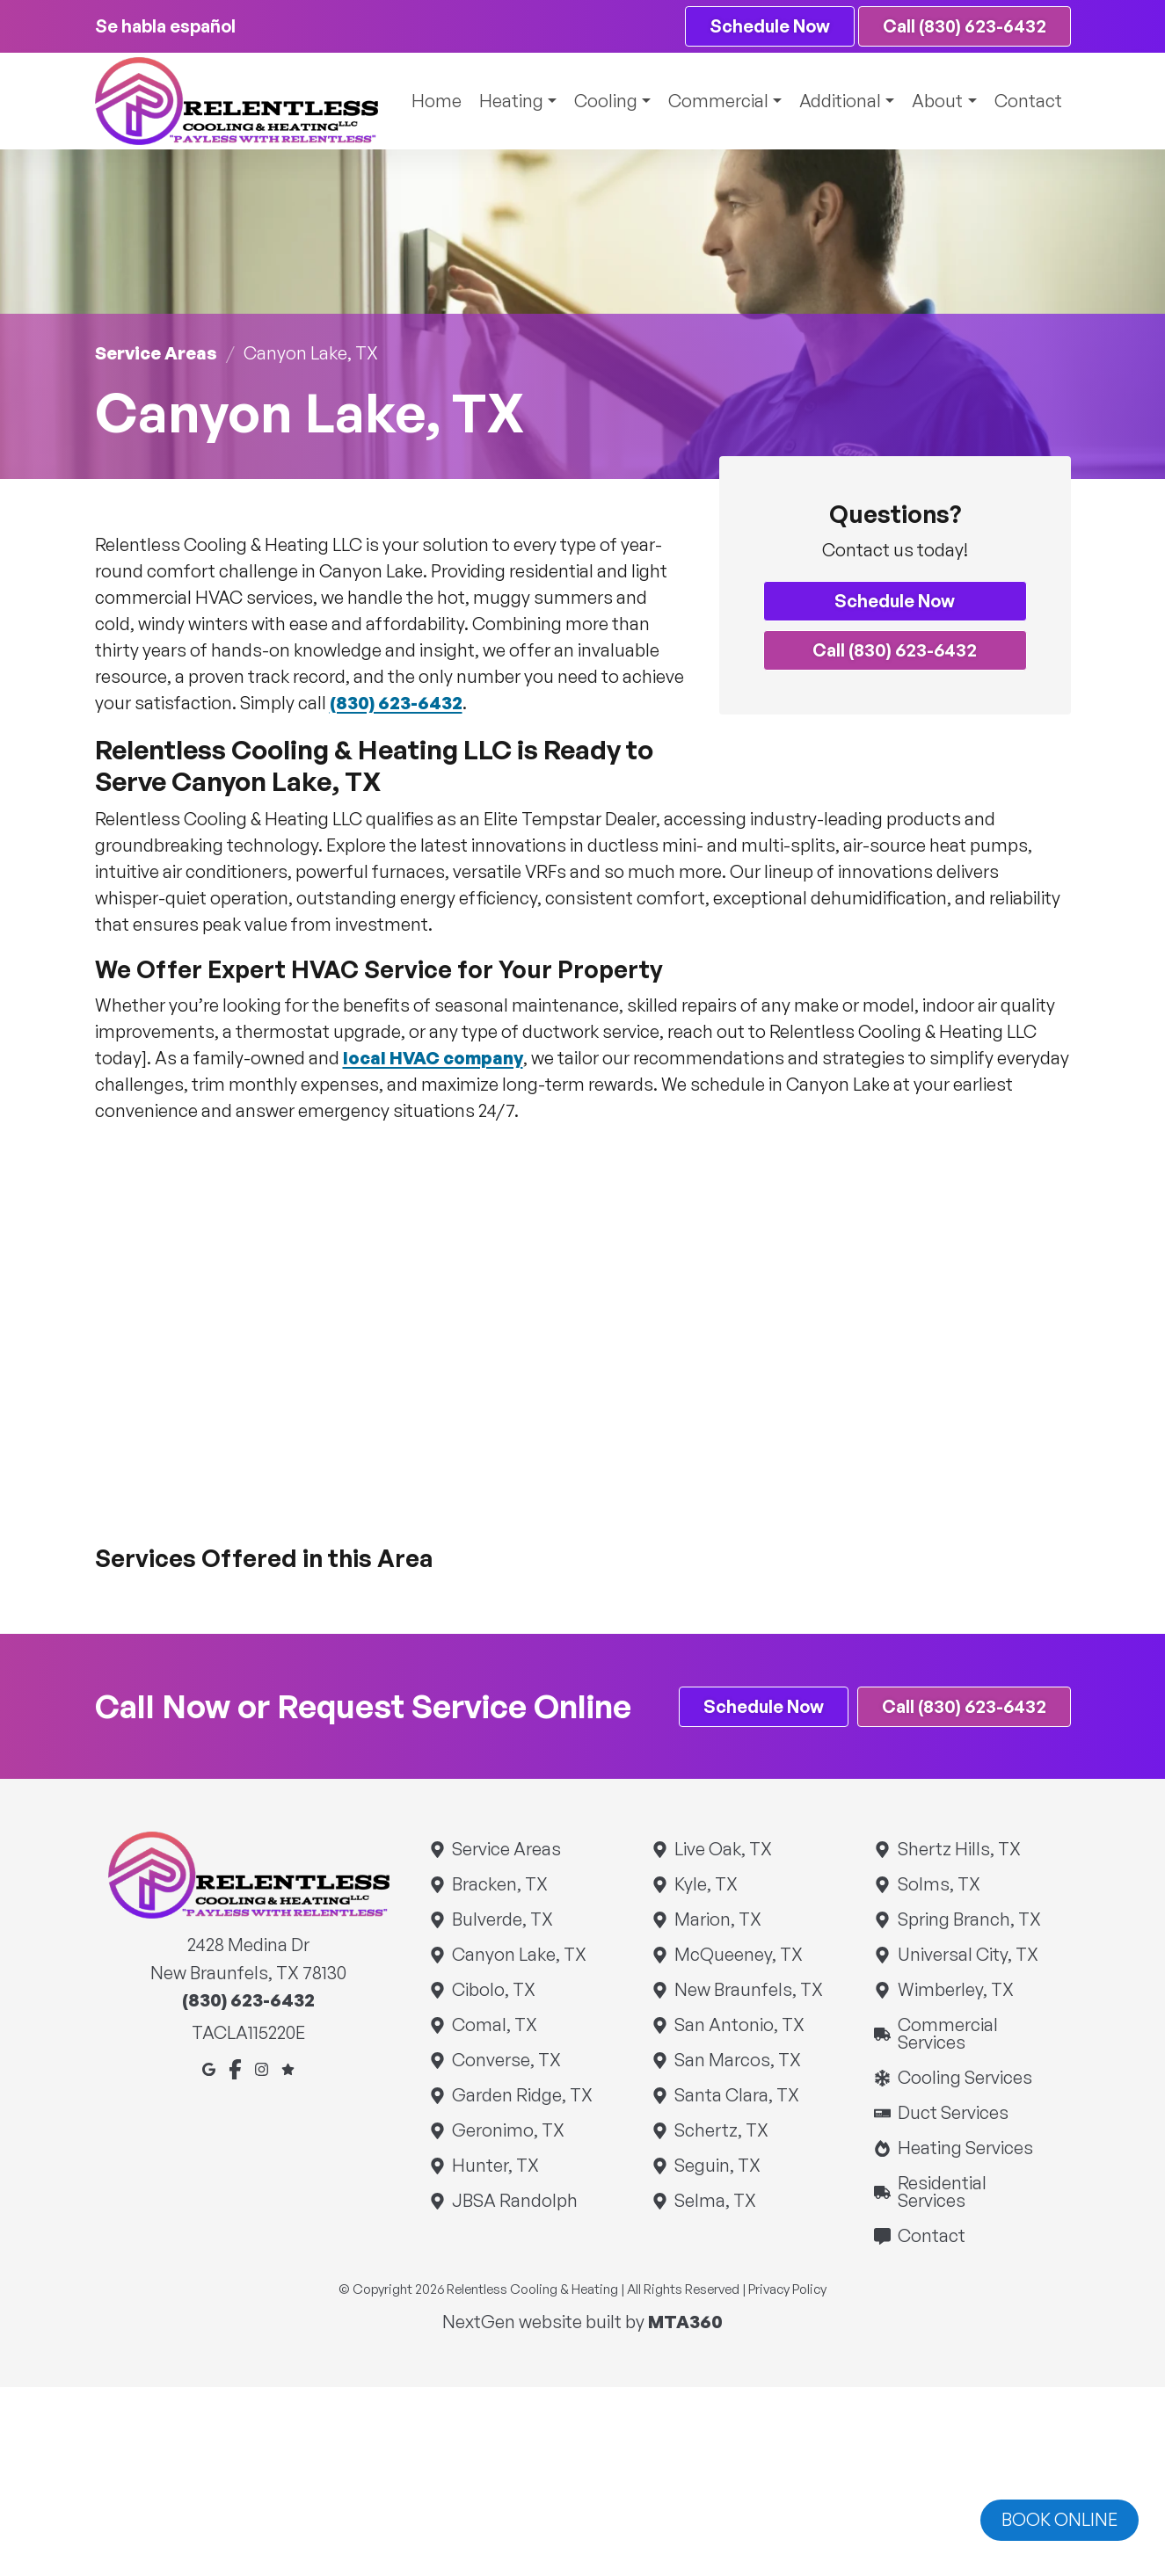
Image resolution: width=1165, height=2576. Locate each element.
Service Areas (156, 353)
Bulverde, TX (502, 1920)
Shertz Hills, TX (958, 1850)
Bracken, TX (499, 1885)
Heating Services (964, 2148)
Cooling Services (963, 2078)
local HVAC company (433, 1058)
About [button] (935, 101)
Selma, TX (715, 2201)
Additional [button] (836, 101)
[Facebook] (235, 2068)
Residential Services (972, 2192)
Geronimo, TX (507, 2131)
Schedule (769, 26)
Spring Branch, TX (968, 1920)
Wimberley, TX (954, 1990)
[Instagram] (261, 2068)
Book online (1059, 2519)
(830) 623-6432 (396, 703)
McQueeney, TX (738, 1955)
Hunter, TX (495, 2166)
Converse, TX (506, 2061)
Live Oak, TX (723, 1850)
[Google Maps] (208, 2068)
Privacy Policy (787, 2290)
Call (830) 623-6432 (964, 26)
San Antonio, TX (739, 2025)
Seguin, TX (717, 2166)
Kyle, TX (706, 1885)
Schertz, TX (721, 2131)
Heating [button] (502, 101)
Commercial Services (972, 2034)
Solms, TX (937, 1885)
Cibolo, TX (493, 1990)
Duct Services (952, 2113)
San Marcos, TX (737, 2061)
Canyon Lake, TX (518, 1955)
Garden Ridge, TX (522, 2096)
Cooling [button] (598, 101)
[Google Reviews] (288, 2068)
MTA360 (685, 2322)
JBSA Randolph (514, 2201)
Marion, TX (717, 1920)
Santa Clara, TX (736, 2096)
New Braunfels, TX (748, 1990)
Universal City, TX (966, 1955)
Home (428, 101)
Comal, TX (494, 2025)
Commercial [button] (713, 101)
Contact (1028, 101)
